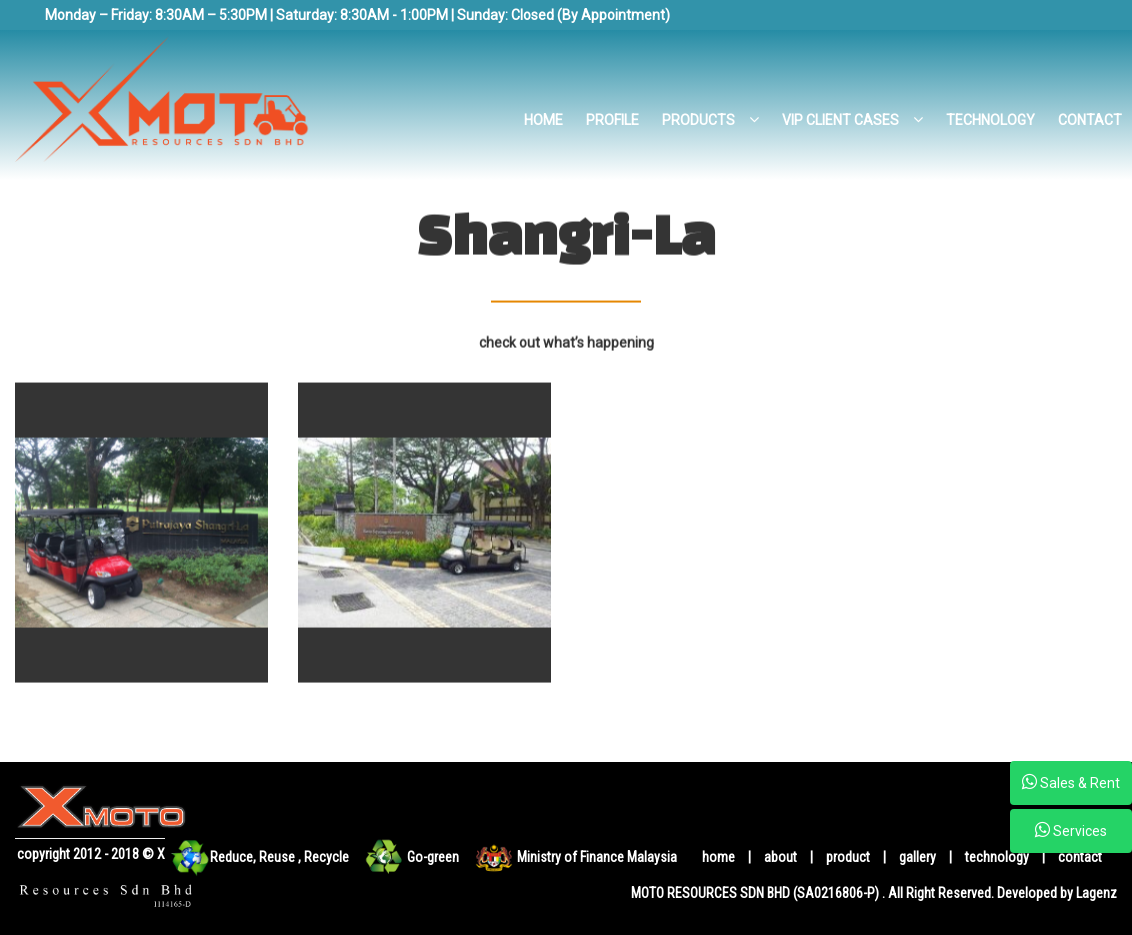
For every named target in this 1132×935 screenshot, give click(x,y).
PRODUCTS (710, 120)
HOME (543, 120)
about (782, 857)
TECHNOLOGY (990, 120)
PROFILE (612, 120)
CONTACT (1090, 120)
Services (1071, 830)
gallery (917, 857)
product (849, 857)
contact (1080, 857)
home (718, 857)
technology (998, 857)
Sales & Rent (1071, 782)
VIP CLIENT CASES (852, 120)
